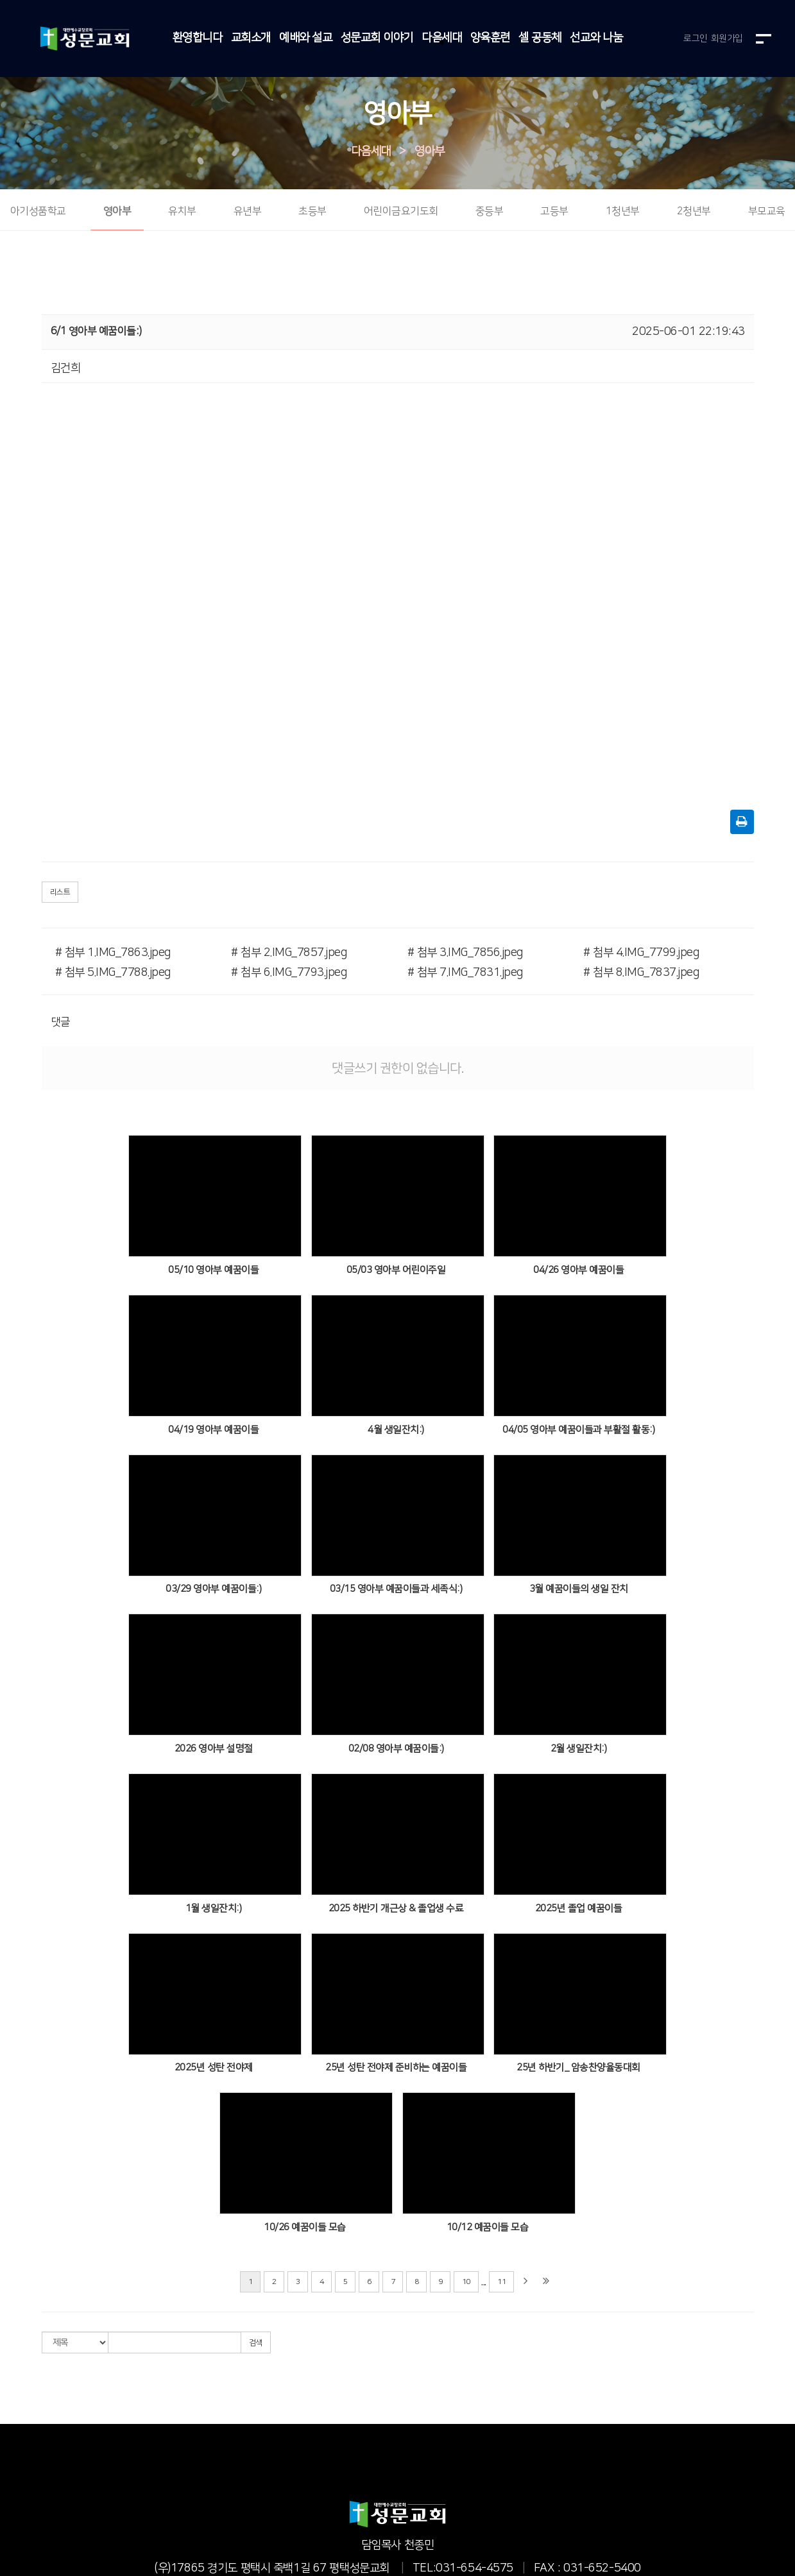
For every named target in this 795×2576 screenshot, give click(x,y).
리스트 (60, 893)
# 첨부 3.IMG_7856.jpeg (465, 952)
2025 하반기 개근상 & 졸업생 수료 (396, 1908)
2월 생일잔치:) (579, 1748)
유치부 (182, 212)
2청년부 (694, 212)
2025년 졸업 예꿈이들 (578, 1908)
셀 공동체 (539, 37)
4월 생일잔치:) (396, 1429)
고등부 (554, 212)
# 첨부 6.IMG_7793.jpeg (288, 972)
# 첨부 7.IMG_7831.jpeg (465, 972)
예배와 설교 (305, 37)
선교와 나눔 (596, 37)
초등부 (312, 212)
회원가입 (727, 38)
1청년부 (623, 212)
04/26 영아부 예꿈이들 (578, 1270)
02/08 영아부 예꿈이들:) (396, 1748)
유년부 (248, 212)
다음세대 (441, 37)
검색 (255, 2343)
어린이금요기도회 (401, 212)
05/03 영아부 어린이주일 (396, 1270)
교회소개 (251, 37)
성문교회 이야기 (377, 37)
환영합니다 (198, 37)
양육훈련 (490, 37)
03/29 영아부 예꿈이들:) (213, 1589)
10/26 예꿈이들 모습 (305, 2227)
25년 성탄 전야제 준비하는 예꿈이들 (395, 2068)
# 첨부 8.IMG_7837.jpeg (641, 972)
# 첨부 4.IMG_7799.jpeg (641, 952)
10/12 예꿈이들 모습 (488, 2227)
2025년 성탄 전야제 (214, 2068)
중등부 (489, 212)
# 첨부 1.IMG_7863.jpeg (113, 952)
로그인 (695, 38)
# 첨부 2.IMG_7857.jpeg (288, 952)
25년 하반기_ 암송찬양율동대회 (578, 2068)
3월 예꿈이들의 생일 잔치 (578, 1589)
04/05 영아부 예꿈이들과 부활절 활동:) (578, 1429)
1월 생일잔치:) (213, 1908)
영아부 (430, 151)
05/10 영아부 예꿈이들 (213, 1270)
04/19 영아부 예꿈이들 (213, 1429)
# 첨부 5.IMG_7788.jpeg (113, 972)
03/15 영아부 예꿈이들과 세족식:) (396, 1589)
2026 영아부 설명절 (214, 1748)
